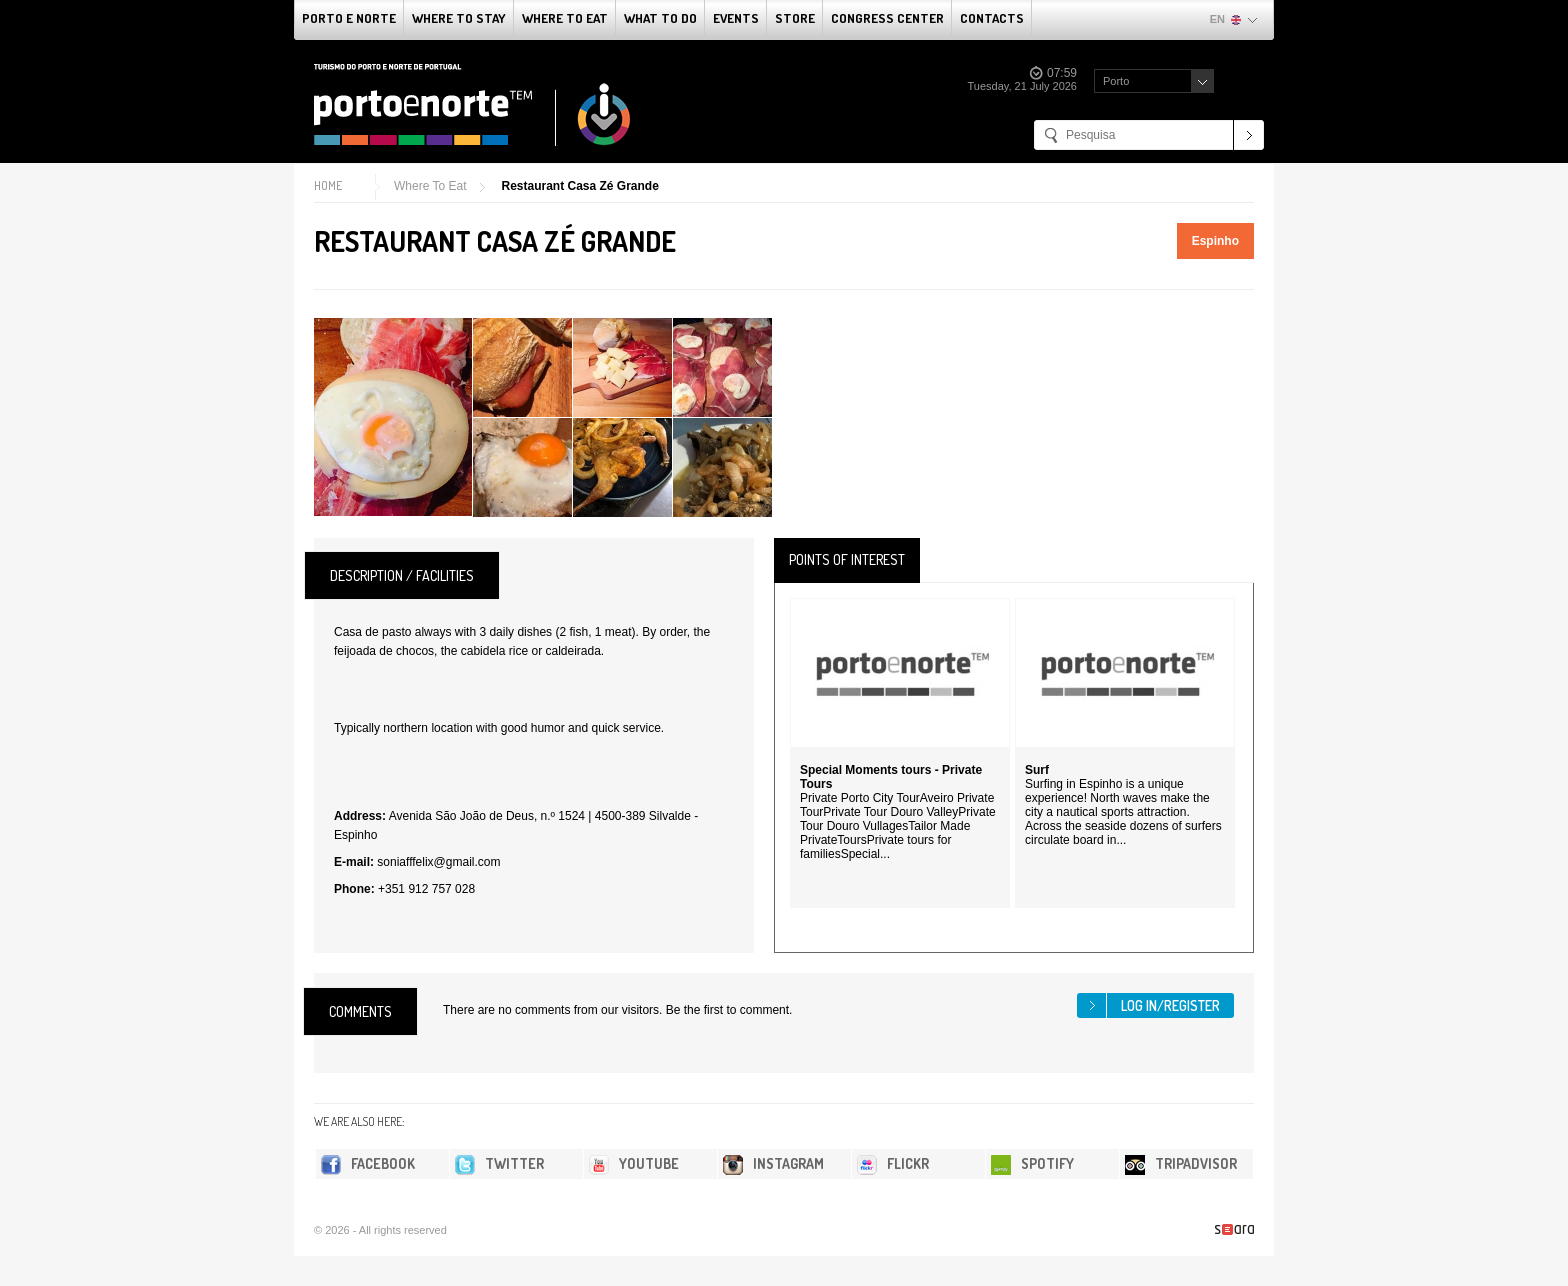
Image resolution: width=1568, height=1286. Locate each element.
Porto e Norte (349, 18)
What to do (660, 18)
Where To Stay (459, 18)
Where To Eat (565, 18)
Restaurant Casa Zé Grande (579, 186)
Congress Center (887, 18)
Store (795, 18)
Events (736, 18)
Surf (1037, 770)
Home (328, 185)
